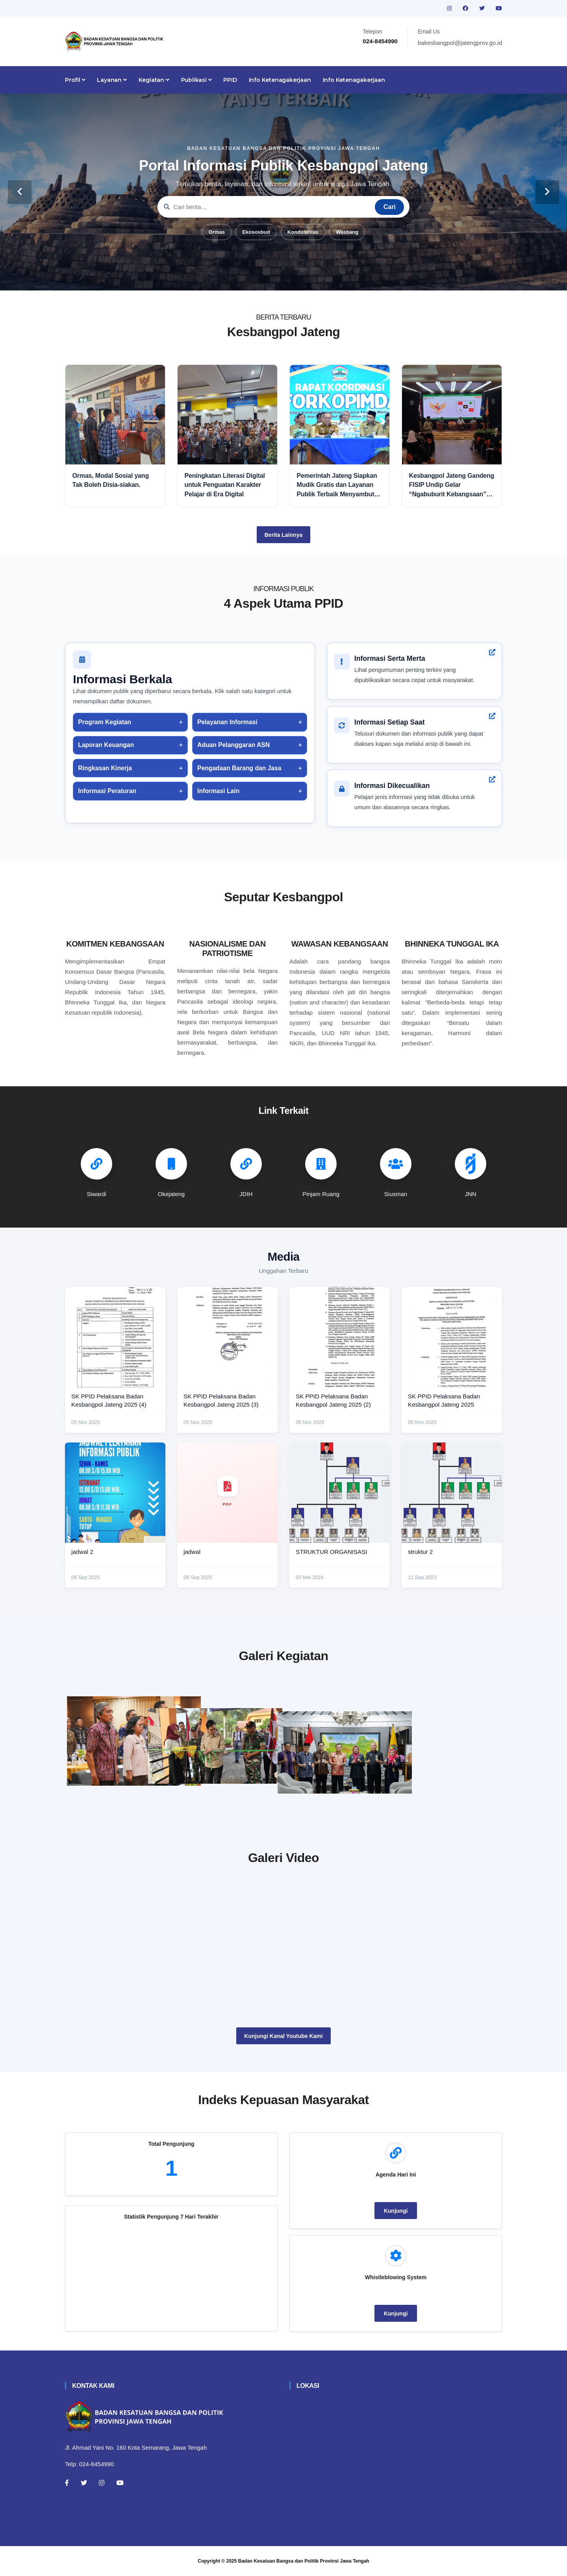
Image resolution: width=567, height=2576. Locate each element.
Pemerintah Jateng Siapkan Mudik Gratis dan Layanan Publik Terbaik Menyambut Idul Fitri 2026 (337, 485)
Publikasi (196, 79)
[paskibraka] (283, 1734)
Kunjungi (396, 2211)
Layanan (111, 79)
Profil (75, 79)
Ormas (217, 232)
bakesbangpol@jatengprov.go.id (460, 42)
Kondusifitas (303, 232)
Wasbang (347, 232)
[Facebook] (67, 2483)
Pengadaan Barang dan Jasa (239, 768)
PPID (230, 79)
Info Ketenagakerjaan (280, 79)
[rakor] (134, 1741)
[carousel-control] (19, 192)
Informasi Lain (218, 791)
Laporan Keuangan (106, 745)
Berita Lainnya (283, 535)
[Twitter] (84, 2483)
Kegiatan (154, 79)
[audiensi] (433, 1741)
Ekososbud (256, 232)
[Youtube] (120, 2483)
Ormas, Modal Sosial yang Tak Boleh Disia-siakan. (110, 480)
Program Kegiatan (104, 722)
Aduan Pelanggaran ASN (233, 745)
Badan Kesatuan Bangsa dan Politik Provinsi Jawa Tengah (303, 2561)
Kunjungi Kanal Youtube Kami (283, 2036)
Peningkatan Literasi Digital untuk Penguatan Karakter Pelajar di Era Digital (225, 484)
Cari (390, 206)
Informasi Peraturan (107, 791)
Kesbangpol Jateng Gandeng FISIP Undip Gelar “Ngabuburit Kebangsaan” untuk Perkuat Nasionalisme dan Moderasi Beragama (451, 485)
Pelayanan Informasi (227, 722)
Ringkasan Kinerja (105, 768)
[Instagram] (101, 2483)
